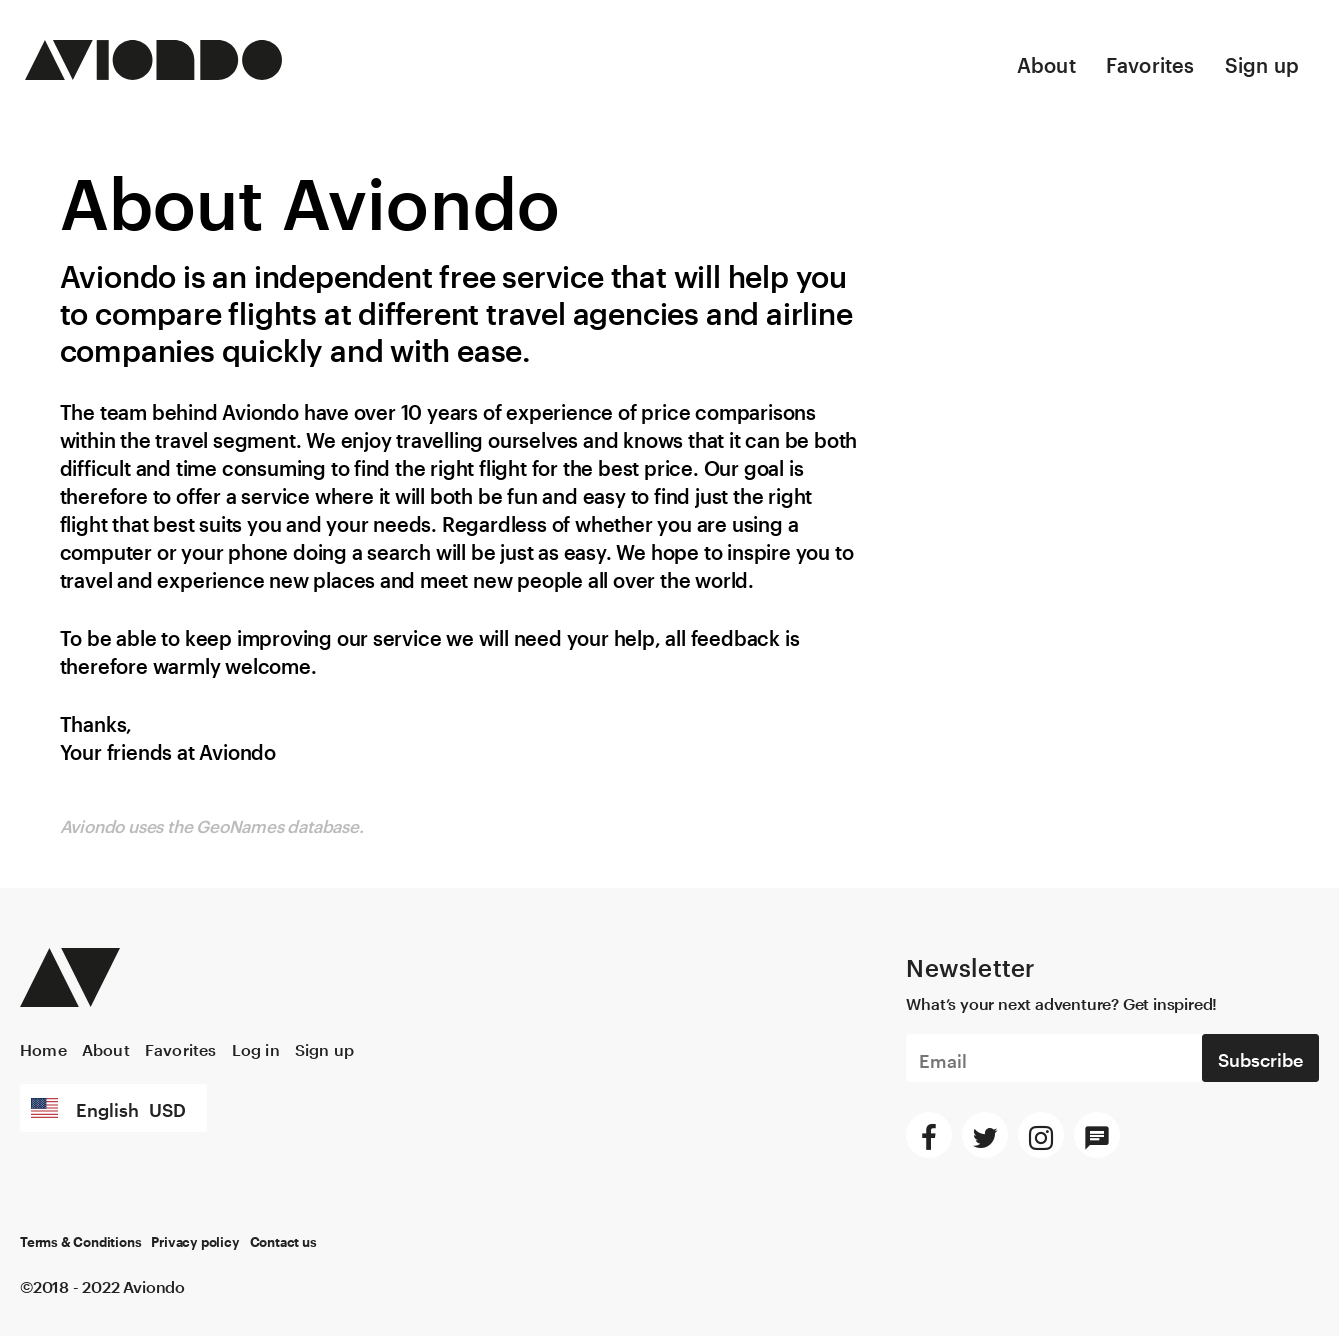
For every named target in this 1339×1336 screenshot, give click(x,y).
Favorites (1150, 62)
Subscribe (1260, 1057)
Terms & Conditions (80, 1243)
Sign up (1262, 62)
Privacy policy (195, 1243)
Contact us (283, 1243)
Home (43, 1047)
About (1046, 62)
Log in (256, 1047)
